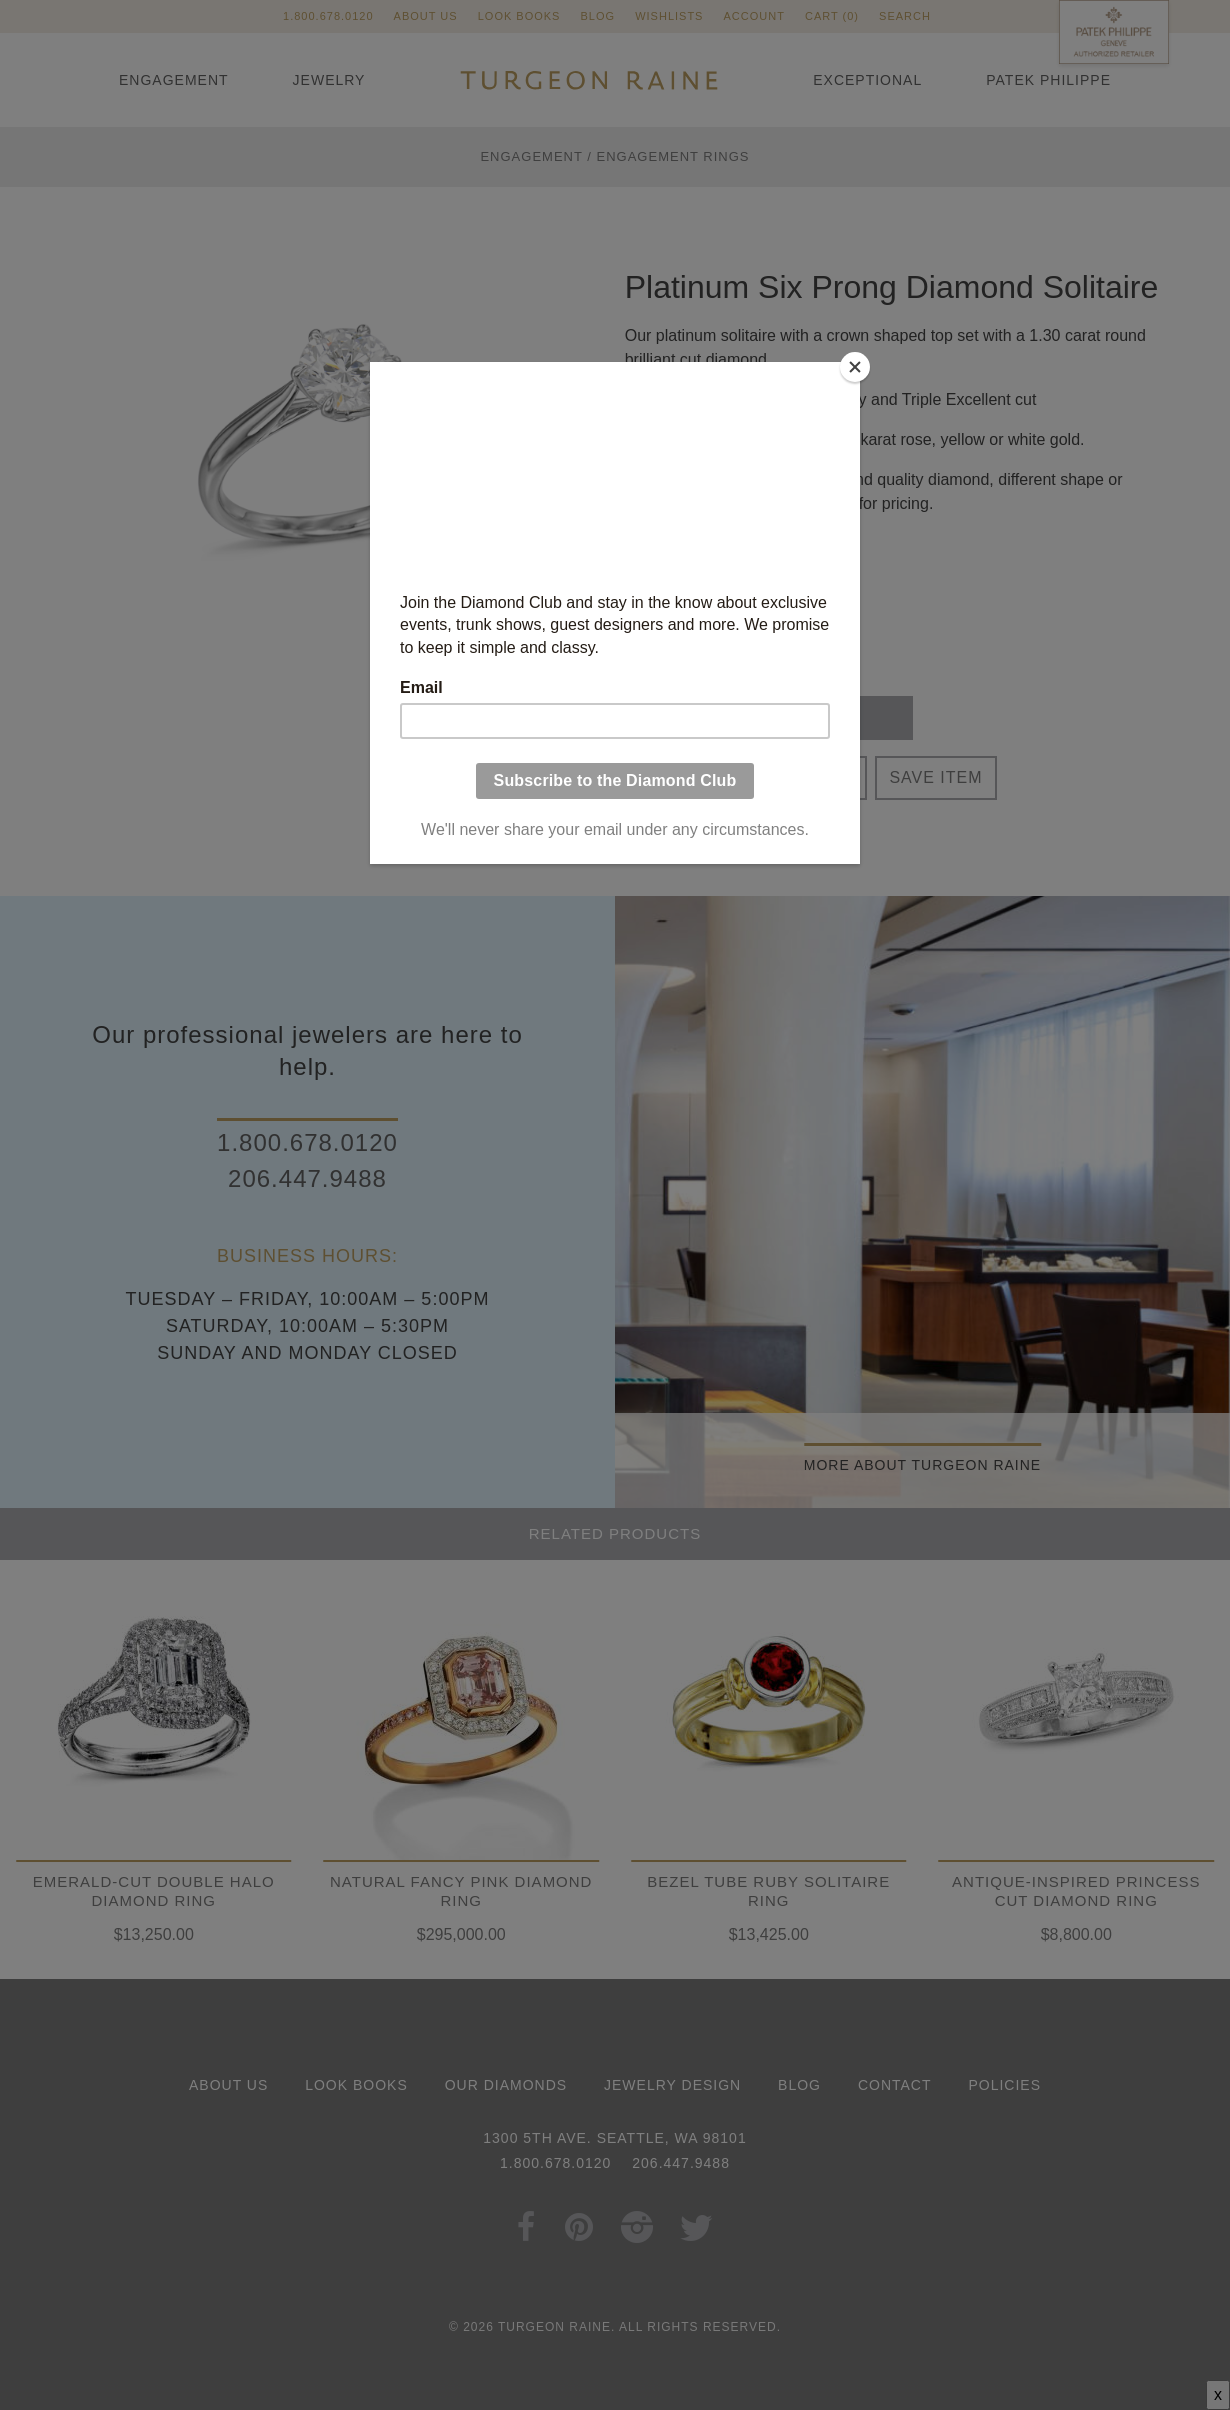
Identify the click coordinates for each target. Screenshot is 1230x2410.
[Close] (855, 367)
